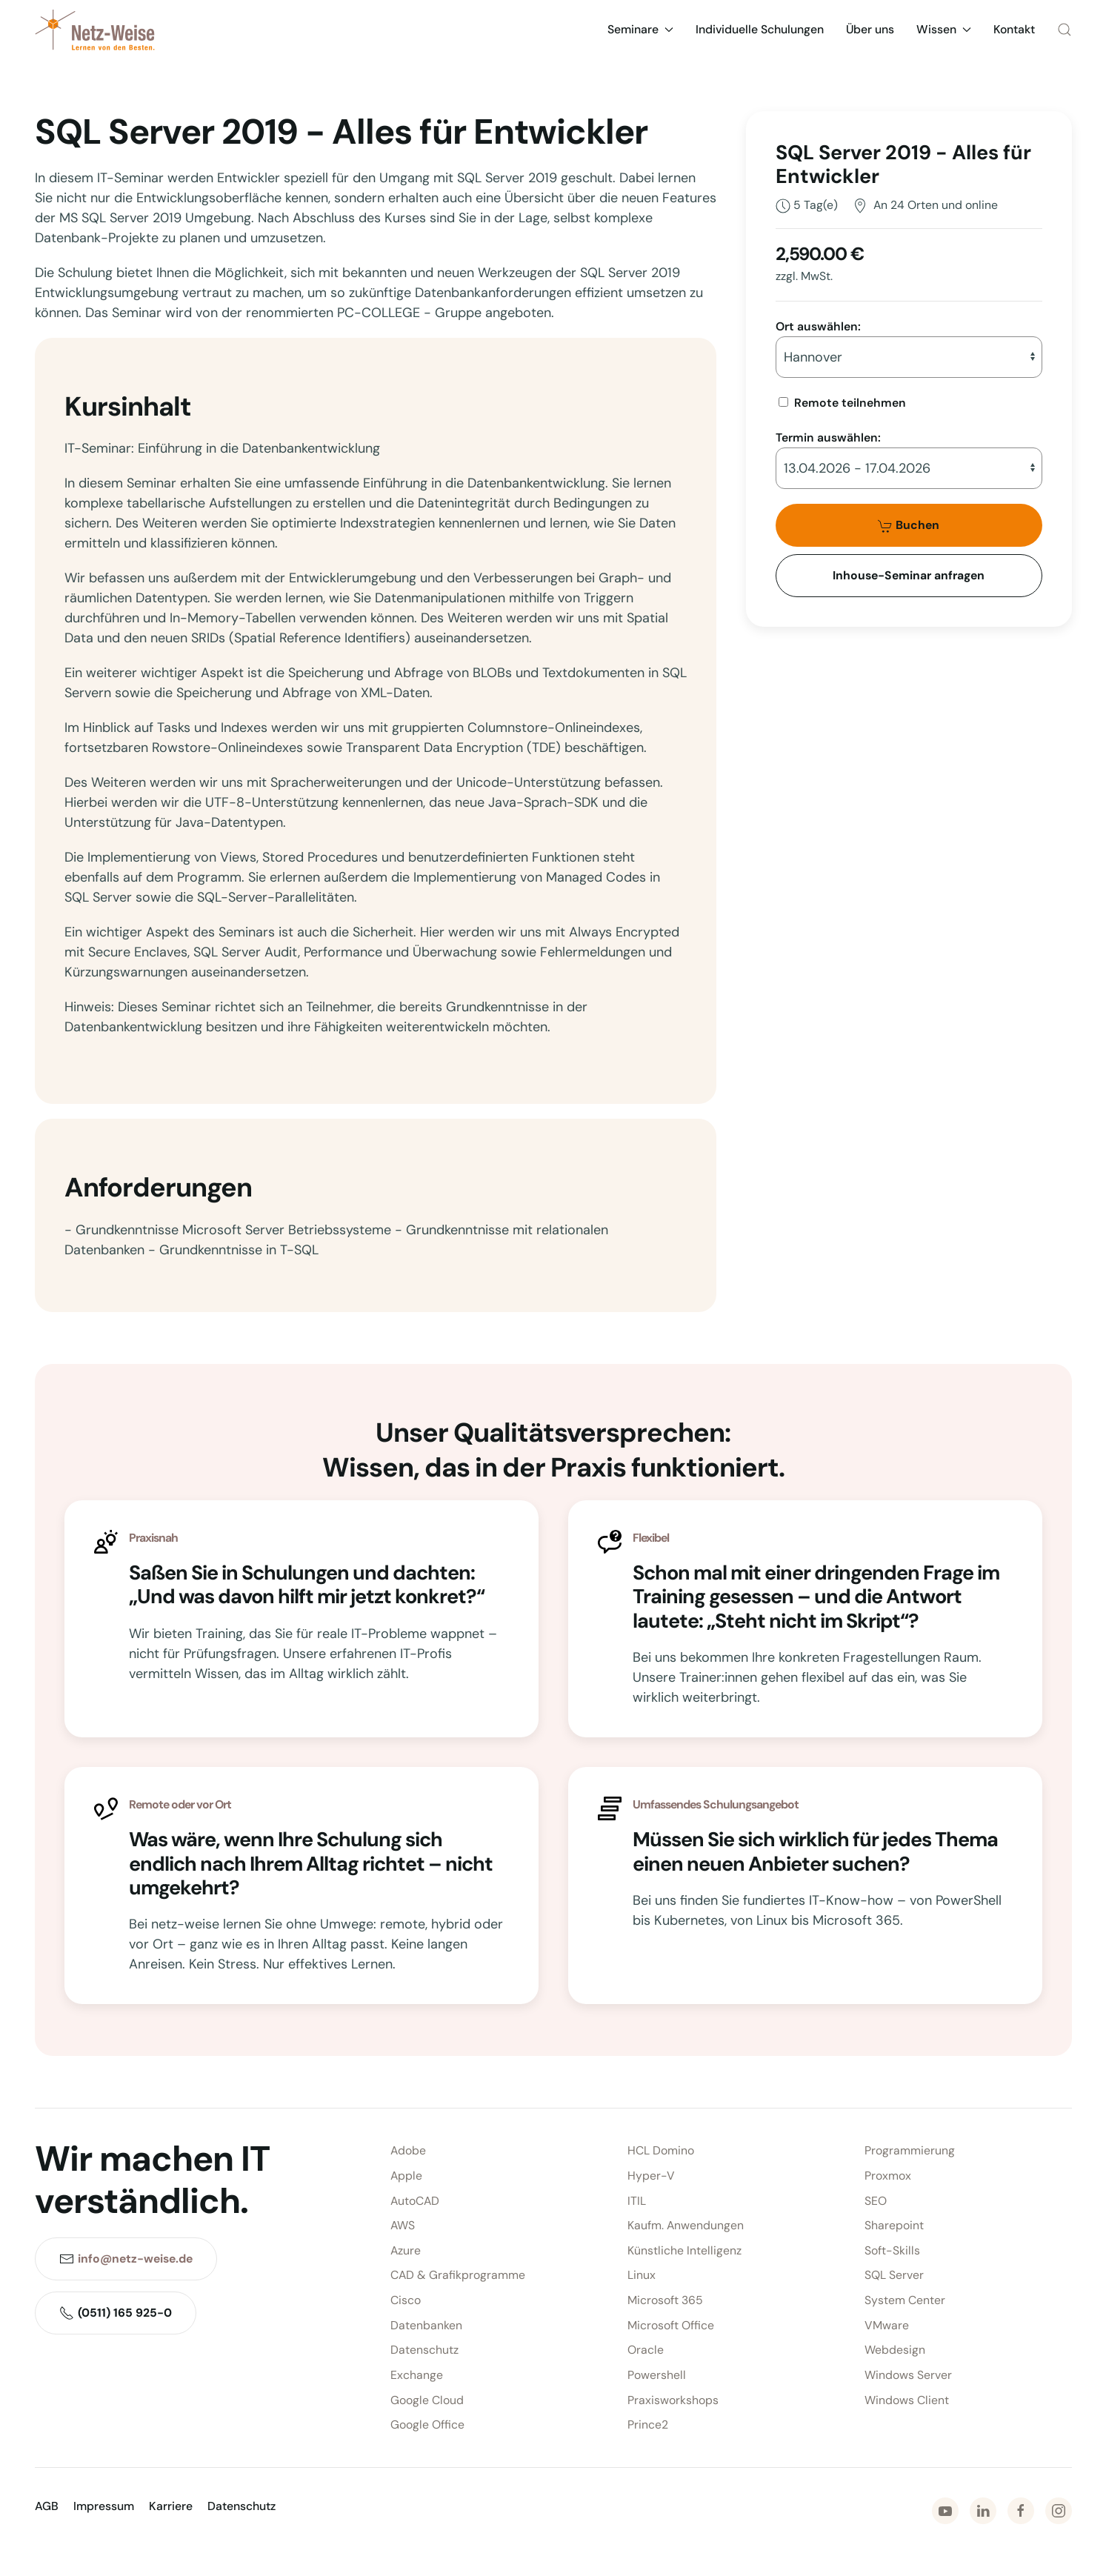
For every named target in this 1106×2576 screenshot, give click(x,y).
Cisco (405, 2300)
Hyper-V (651, 2175)
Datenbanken (426, 2325)
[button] (1064, 29)
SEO (876, 2201)
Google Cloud (427, 2400)
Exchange (416, 2375)
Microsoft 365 (665, 2300)
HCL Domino (660, 2151)
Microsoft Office (670, 2325)
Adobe (408, 2151)
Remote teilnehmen (850, 402)
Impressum (103, 2506)
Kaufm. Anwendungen (685, 2225)
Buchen (908, 525)
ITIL (636, 2201)
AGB (47, 2506)
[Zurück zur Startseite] (95, 29)
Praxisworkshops (673, 2400)
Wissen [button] (943, 29)
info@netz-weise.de (135, 2258)
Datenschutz (424, 2350)
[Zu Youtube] (945, 2510)
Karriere (171, 2506)
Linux (641, 2275)
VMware (887, 2325)
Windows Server (908, 2375)
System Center (905, 2300)
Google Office (427, 2424)
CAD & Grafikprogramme (457, 2275)
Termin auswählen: (828, 437)
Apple (406, 2175)
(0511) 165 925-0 (115, 2312)
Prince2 (647, 2424)
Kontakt (1014, 29)
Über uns (870, 29)
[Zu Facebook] (1020, 2510)
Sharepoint (894, 2225)
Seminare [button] (640, 29)
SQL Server (894, 2275)
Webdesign (895, 2350)
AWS (402, 2225)
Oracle (645, 2350)
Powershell (656, 2375)
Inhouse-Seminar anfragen (909, 575)
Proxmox (888, 2175)
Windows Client (907, 2400)
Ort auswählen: (818, 326)
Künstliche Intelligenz (684, 2250)
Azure (405, 2250)
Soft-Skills (892, 2250)
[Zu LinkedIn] (983, 2510)
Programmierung (910, 2151)
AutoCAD (414, 2201)
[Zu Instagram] (1058, 2510)
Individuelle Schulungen (760, 29)
